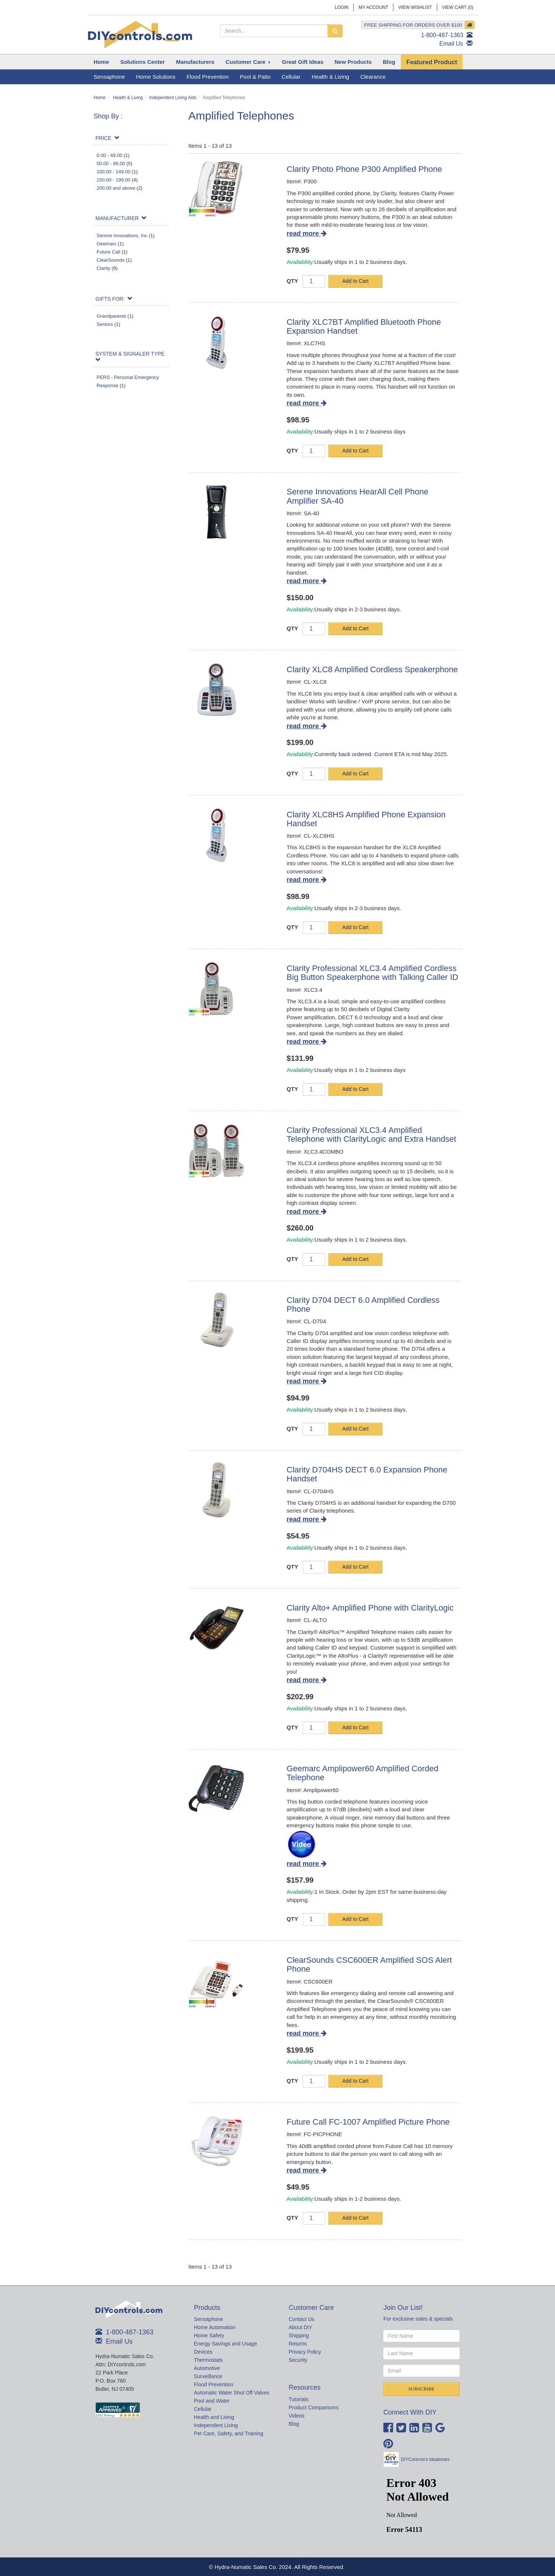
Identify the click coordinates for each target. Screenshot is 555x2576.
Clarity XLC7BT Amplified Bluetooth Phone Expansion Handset (364, 326)
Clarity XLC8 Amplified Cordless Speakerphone (372, 669)
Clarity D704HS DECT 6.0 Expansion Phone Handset (367, 1474)
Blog (294, 2424)
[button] (143, 62)
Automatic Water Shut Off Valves (231, 2393)
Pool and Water (212, 2401)
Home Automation (214, 2327)
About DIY (300, 2327)
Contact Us (301, 2319)
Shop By (107, 116)
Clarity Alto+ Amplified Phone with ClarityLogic (370, 1607)
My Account (373, 7)
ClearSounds (110, 260)
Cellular (202, 2409)
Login (341, 7)
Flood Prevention (213, 2384)
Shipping (299, 2335)
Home (100, 97)
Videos (297, 2416)
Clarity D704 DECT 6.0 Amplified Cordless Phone (363, 1304)
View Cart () (457, 7)
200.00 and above (116, 188)
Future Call (108, 252)
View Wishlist (415, 7)
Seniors (105, 324)
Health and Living (214, 2417)
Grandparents (111, 316)
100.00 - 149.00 (113, 171)
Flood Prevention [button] (207, 76)
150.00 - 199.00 (113, 180)
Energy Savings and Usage (225, 2344)
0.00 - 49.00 (109, 155)
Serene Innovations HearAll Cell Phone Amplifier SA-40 (358, 496)
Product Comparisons (314, 2407)
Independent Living (216, 2425)
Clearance (373, 76)
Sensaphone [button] (109, 76)
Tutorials (298, 2399)
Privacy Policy (305, 2352)
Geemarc (106, 243)
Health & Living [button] (330, 76)
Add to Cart (355, 281)
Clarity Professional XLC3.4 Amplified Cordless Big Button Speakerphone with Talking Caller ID (372, 973)
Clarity (103, 268)
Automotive (207, 2368)
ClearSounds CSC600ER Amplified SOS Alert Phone (369, 1964)
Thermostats (208, 2360)
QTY (292, 281)
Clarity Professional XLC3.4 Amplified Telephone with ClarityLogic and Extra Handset (371, 1134)
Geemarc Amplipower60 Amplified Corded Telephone (362, 1773)
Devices (203, 2352)
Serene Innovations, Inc (122, 235)
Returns (298, 2344)
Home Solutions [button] (155, 76)
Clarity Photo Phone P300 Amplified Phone (364, 169)
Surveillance (208, 2376)
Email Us (451, 43)
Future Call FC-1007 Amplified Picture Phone (368, 2121)
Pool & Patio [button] (255, 76)
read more (307, 233)
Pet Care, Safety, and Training (228, 2433)
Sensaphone (208, 2319)
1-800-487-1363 (442, 35)
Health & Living (128, 97)
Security (298, 2360)
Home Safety (209, 2335)
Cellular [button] (291, 76)
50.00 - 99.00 (111, 163)
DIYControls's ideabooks (425, 2459)
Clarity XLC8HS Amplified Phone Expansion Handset (366, 819)
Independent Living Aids (172, 97)
